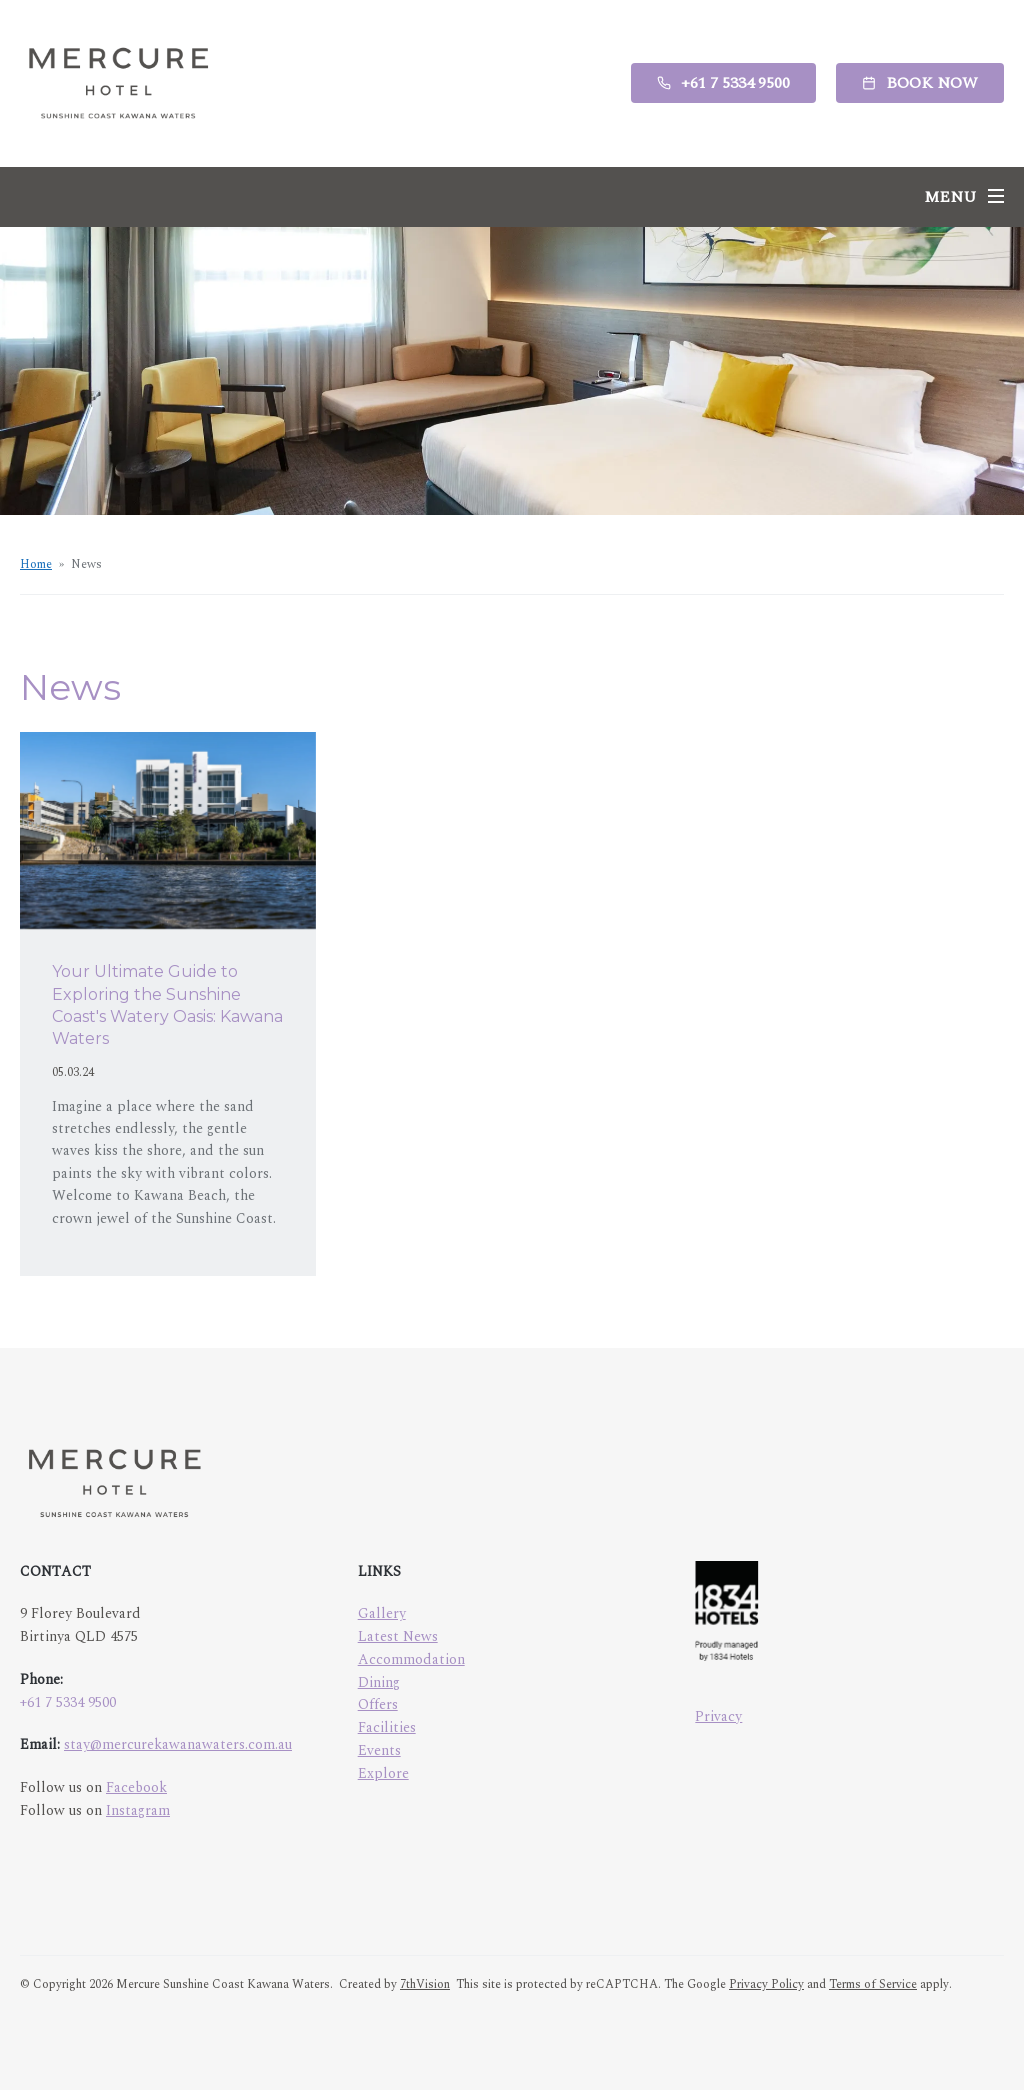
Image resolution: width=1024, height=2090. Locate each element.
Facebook (136, 1787)
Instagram (138, 1810)
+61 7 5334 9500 (68, 1702)
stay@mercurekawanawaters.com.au (178, 1744)
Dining (379, 1682)
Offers (378, 1704)
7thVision (425, 1984)
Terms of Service (873, 1984)
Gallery (382, 1613)
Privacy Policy (766, 1984)
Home (36, 564)
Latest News (398, 1636)
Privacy (718, 1716)
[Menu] (964, 197)
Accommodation (411, 1659)
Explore (383, 1773)
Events (379, 1750)
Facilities (387, 1727)
